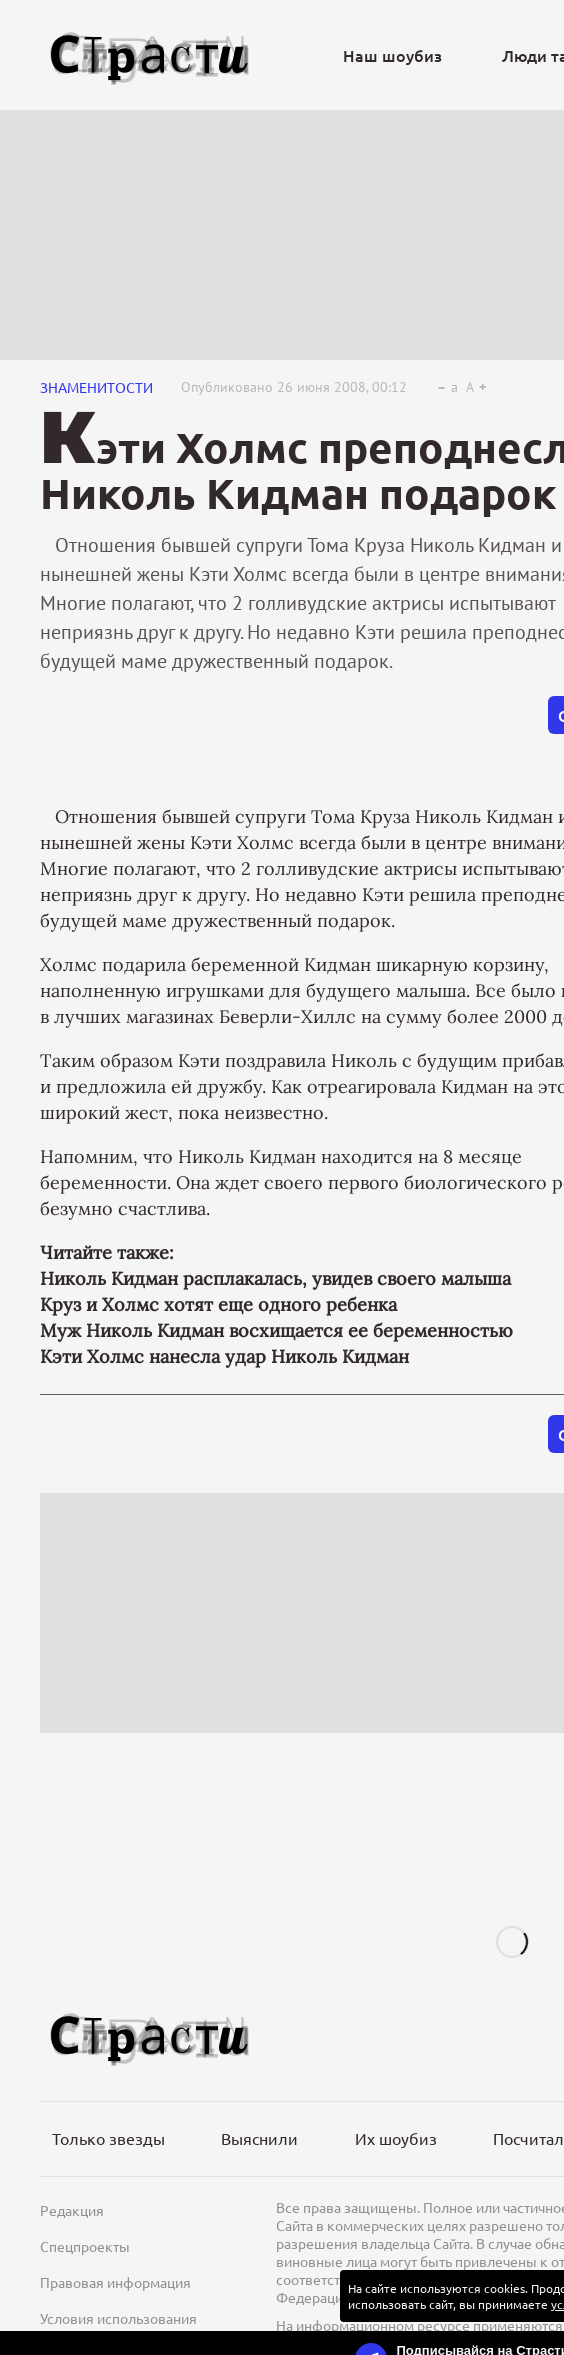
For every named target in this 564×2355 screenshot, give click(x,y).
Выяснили (259, 2138)
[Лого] (150, 55)
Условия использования (118, 2318)
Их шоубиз (396, 2138)
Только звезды (108, 2138)
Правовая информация (115, 2282)
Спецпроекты (85, 2246)
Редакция (72, 2210)
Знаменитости (96, 387)
